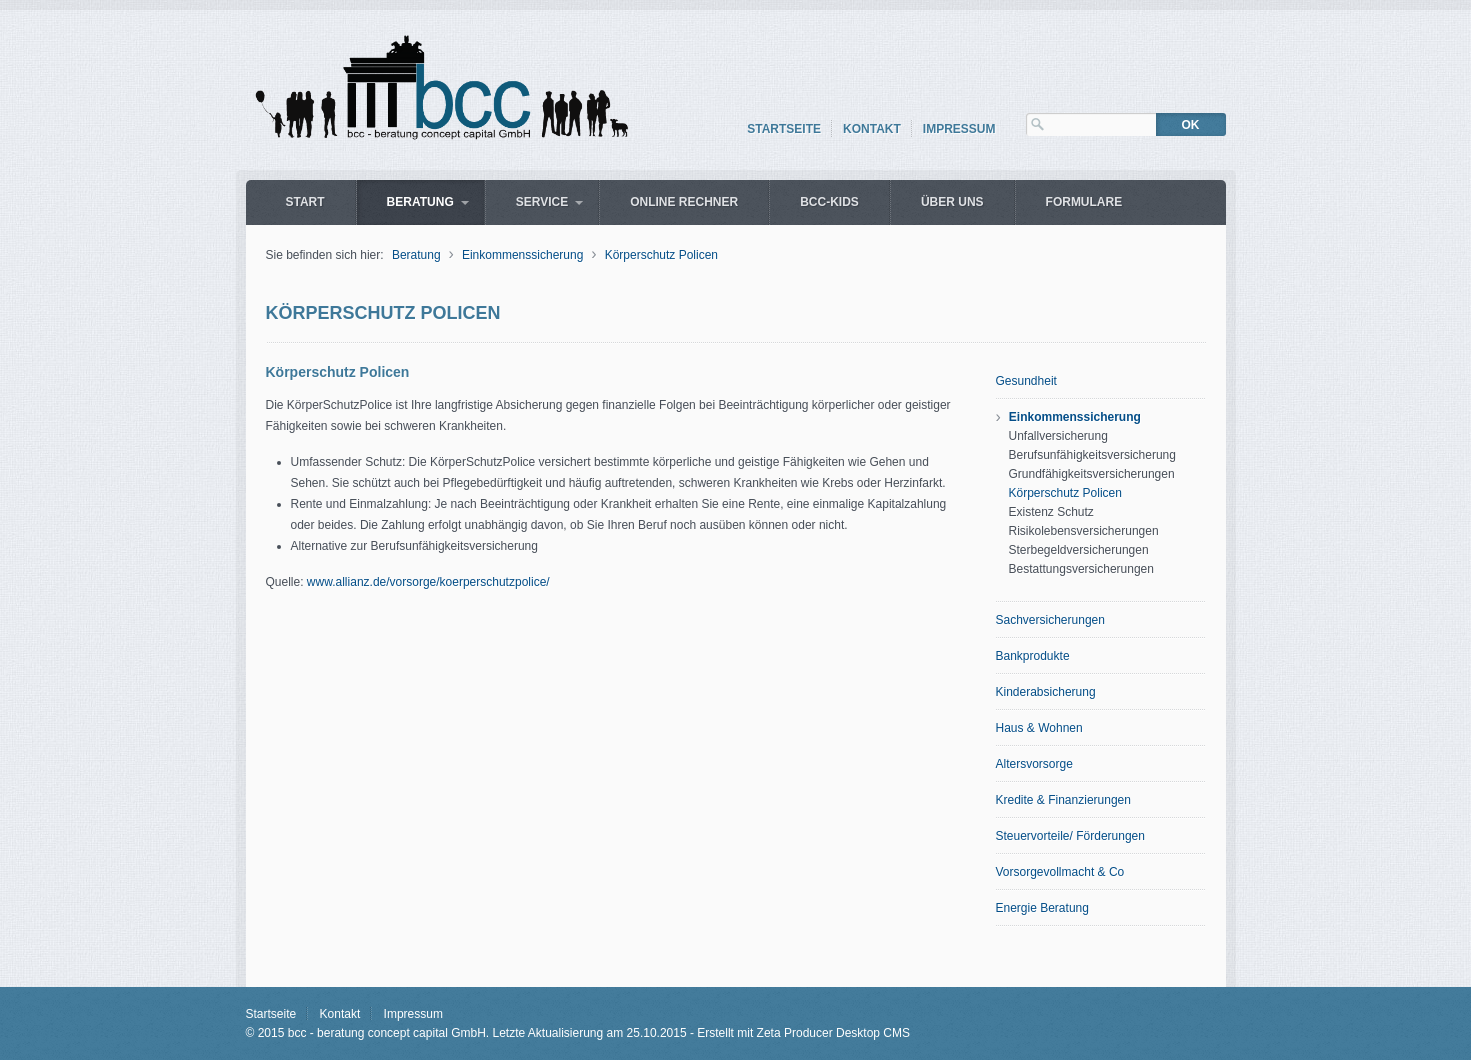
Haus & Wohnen (1039, 728)
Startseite (784, 129)
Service (542, 202)
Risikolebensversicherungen (1084, 531)
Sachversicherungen (1050, 620)
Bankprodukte (1033, 656)
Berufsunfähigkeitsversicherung (1092, 455)
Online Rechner (684, 202)
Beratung (420, 202)
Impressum (959, 129)
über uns (952, 202)
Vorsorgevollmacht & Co (1060, 872)
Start (305, 202)
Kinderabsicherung (1046, 692)
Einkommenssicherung (522, 255)
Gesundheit (1026, 381)
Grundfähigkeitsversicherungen (1092, 474)
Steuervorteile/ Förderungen (1070, 836)
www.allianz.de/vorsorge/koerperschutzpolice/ (428, 582)
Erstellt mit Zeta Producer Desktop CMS (803, 1033)
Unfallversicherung (1058, 436)
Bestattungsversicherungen (1081, 569)
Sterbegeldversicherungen (1079, 550)
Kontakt (872, 129)
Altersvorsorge (1034, 764)
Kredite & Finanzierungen (1063, 800)
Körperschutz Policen (661, 255)
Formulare (1084, 202)
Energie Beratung (1042, 908)
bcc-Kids (829, 202)
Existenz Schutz (1051, 512)
